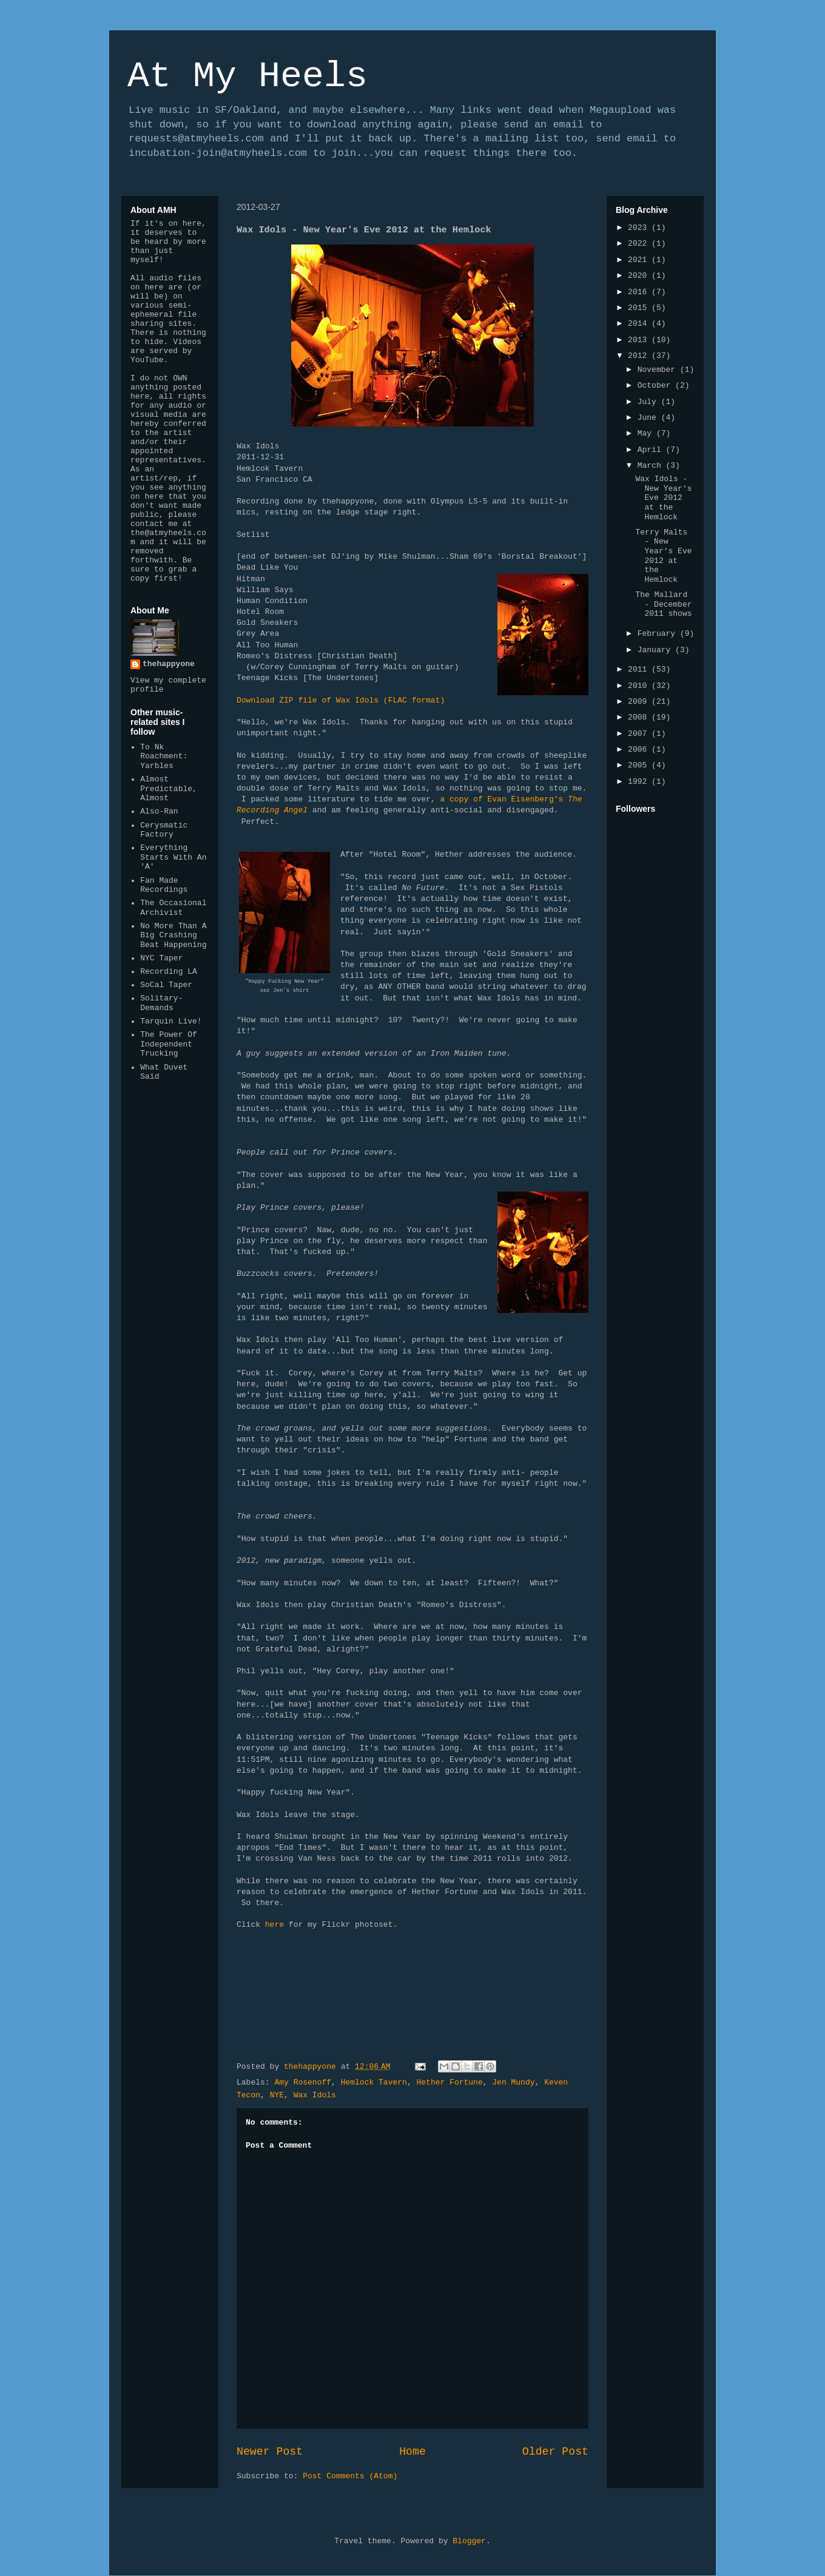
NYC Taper (161, 958)
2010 (640, 685)
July (649, 401)
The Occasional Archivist (173, 908)
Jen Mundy (513, 2082)
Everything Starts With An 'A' (173, 857)
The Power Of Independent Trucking (168, 1044)
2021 (640, 260)
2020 (640, 275)
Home (412, 2452)
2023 (640, 227)
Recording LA (168, 971)
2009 (640, 701)
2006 (640, 749)
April (652, 449)
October (656, 385)
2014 (640, 323)
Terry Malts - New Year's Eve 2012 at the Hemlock (663, 556)
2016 (640, 292)
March (652, 465)
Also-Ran (159, 811)
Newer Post (270, 2452)
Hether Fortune (449, 2082)
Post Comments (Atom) (350, 2476)
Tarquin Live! (170, 1021)
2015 (640, 307)
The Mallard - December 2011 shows (663, 604)
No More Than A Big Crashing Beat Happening (173, 935)
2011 (640, 669)
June (649, 417)
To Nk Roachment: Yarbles (163, 756)
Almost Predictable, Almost (168, 789)
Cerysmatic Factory (163, 830)
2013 (640, 340)
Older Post (555, 2452)
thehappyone (169, 664)
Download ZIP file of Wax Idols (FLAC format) (341, 700)
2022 (640, 243)
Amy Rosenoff (302, 2082)
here (274, 1924)
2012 (640, 355)
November (659, 369)
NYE (277, 2095)
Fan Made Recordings (163, 885)
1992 (640, 781)
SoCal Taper (166, 985)
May (647, 433)
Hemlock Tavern (374, 2082)
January (656, 650)
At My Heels (247, 76)
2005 (640, 765)
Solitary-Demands (161, 1003)
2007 (640, 733)
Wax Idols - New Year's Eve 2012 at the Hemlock (663, 497)
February (659, 633)
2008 (640, 717)
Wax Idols (315, 2095)
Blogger (469, 2541)
